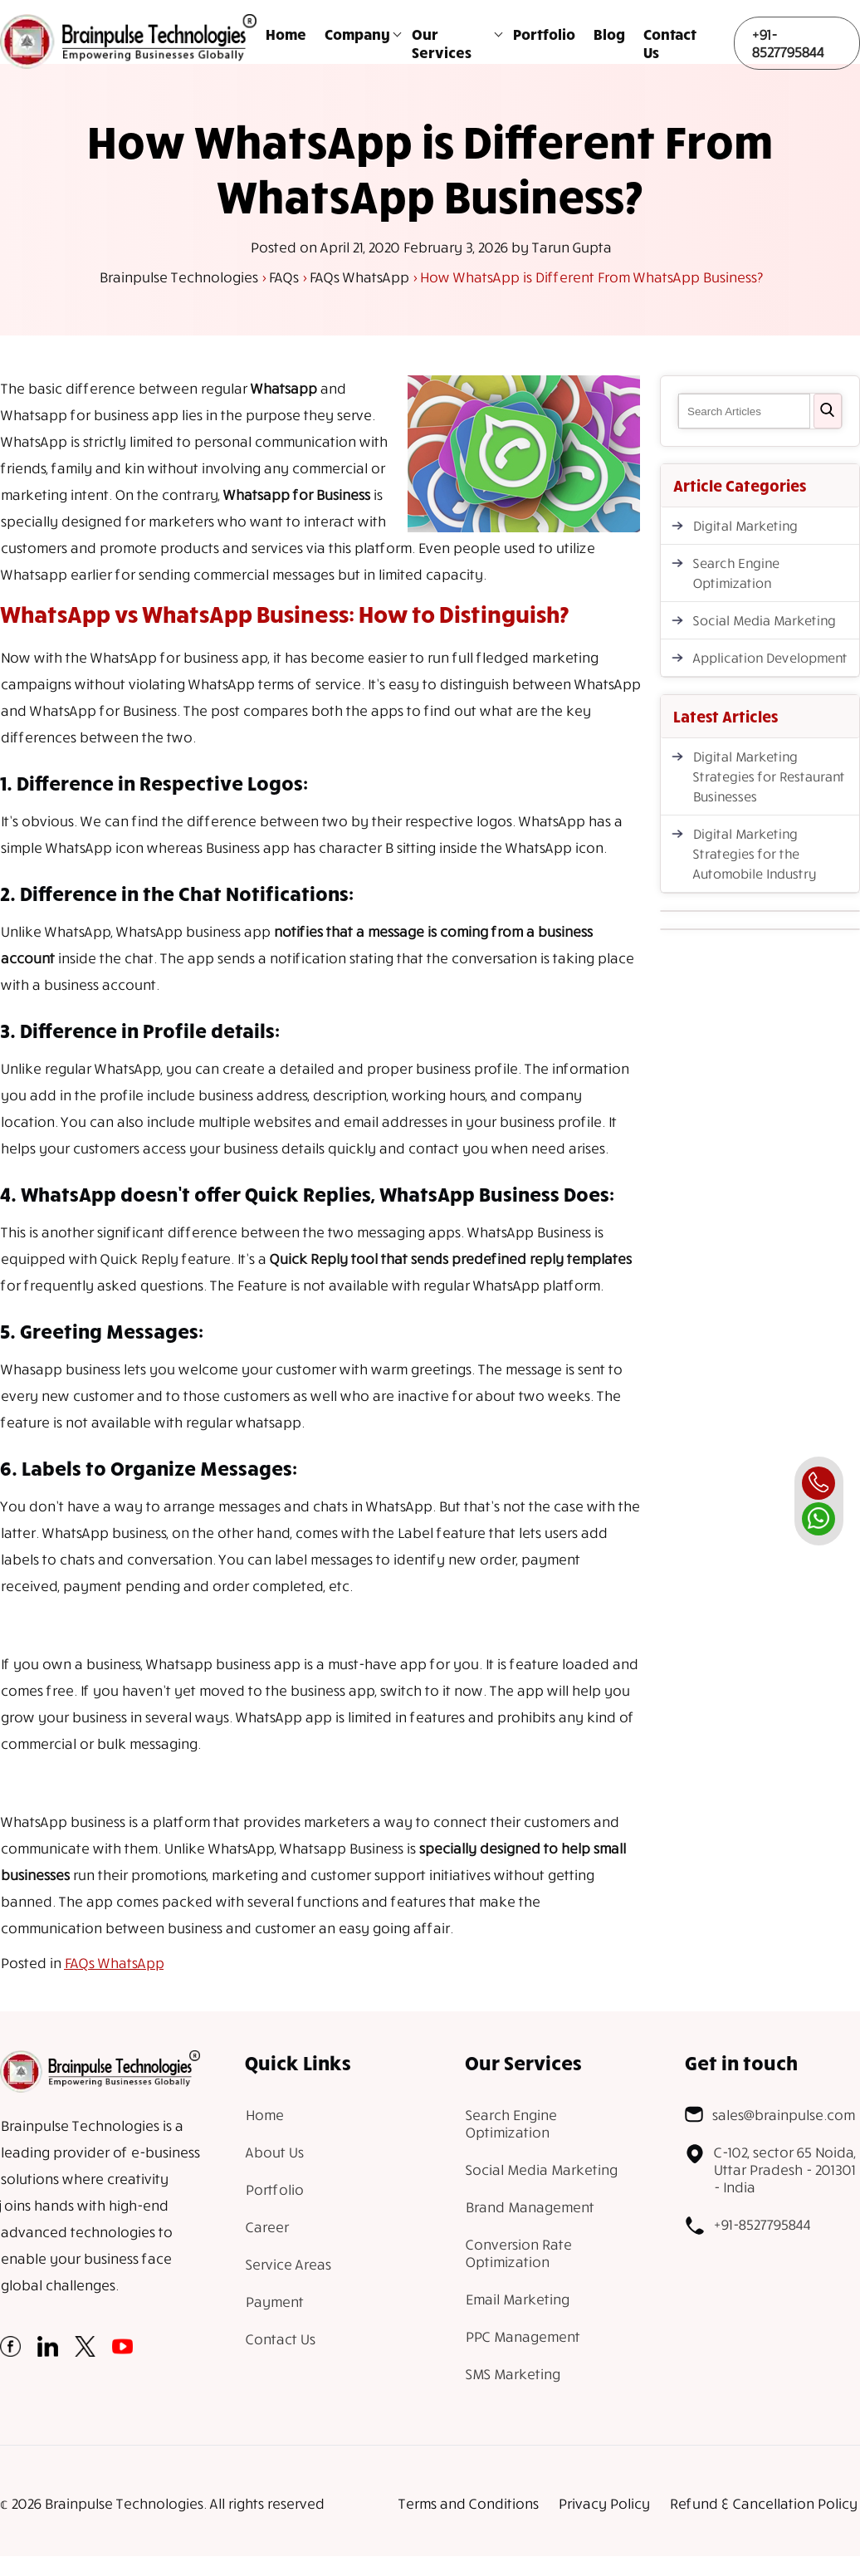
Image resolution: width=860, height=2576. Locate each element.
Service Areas (287, 2264)
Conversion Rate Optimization (518, 2253)
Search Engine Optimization (735, 573)
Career (266, 2227)
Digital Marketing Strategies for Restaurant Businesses (768, 776)
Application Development (769, 657)
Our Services (442, 43)
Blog (609, 34)
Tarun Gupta (571, 247)
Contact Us (669, 43)
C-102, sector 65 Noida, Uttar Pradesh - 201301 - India (770, 2169)
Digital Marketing (744, 525)
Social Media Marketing (763, 620)
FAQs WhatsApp (114, 1962)
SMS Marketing (512, 2374)
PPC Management (522, 2336)
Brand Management (529, 2207)
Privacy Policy (603, 2503)
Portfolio (544, 34)
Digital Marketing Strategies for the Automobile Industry (753, 853)
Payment (274, 2301)
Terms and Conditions (468, 2503)
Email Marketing (517, 2299)
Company (357, 34)
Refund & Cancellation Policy (763, 2503)
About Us (274, 2152)
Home (286, 34)
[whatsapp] (818, 1518)
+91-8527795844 (787, 43)
